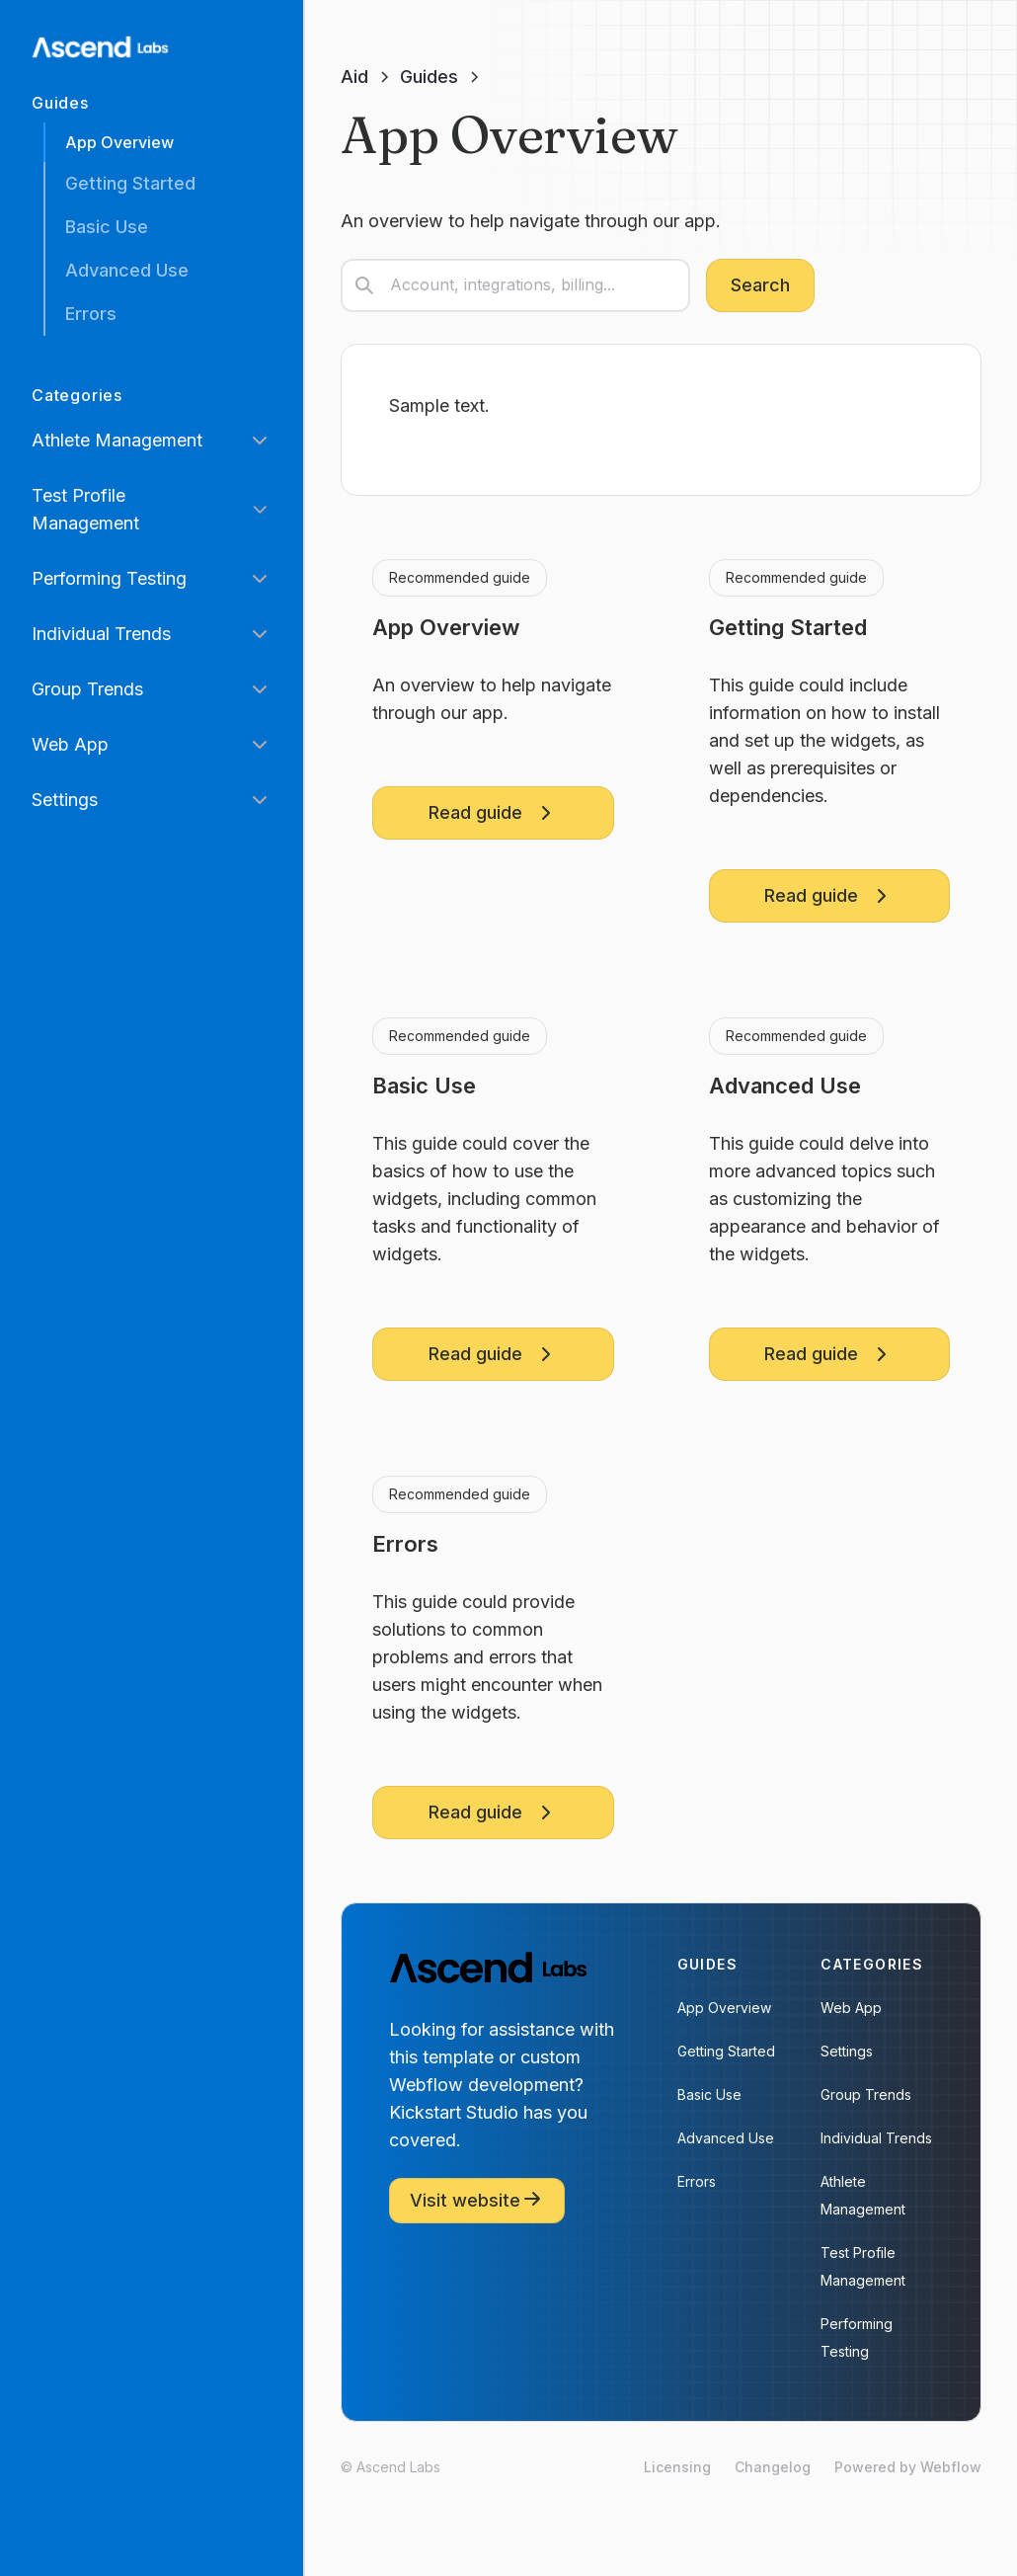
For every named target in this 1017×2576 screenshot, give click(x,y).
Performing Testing (857, 2337)
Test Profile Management (863, 2266)
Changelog (773, 2466)
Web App (851, 2007)
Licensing (677, 2466)
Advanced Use (127, 270)
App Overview (119, 142)
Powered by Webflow (907, 2466)
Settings (847, 2051)
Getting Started (130, 183)
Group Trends (866, 2094)
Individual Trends (876, 2138)
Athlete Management (863, 2195)
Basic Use (106, 226)
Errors (91, 313)
